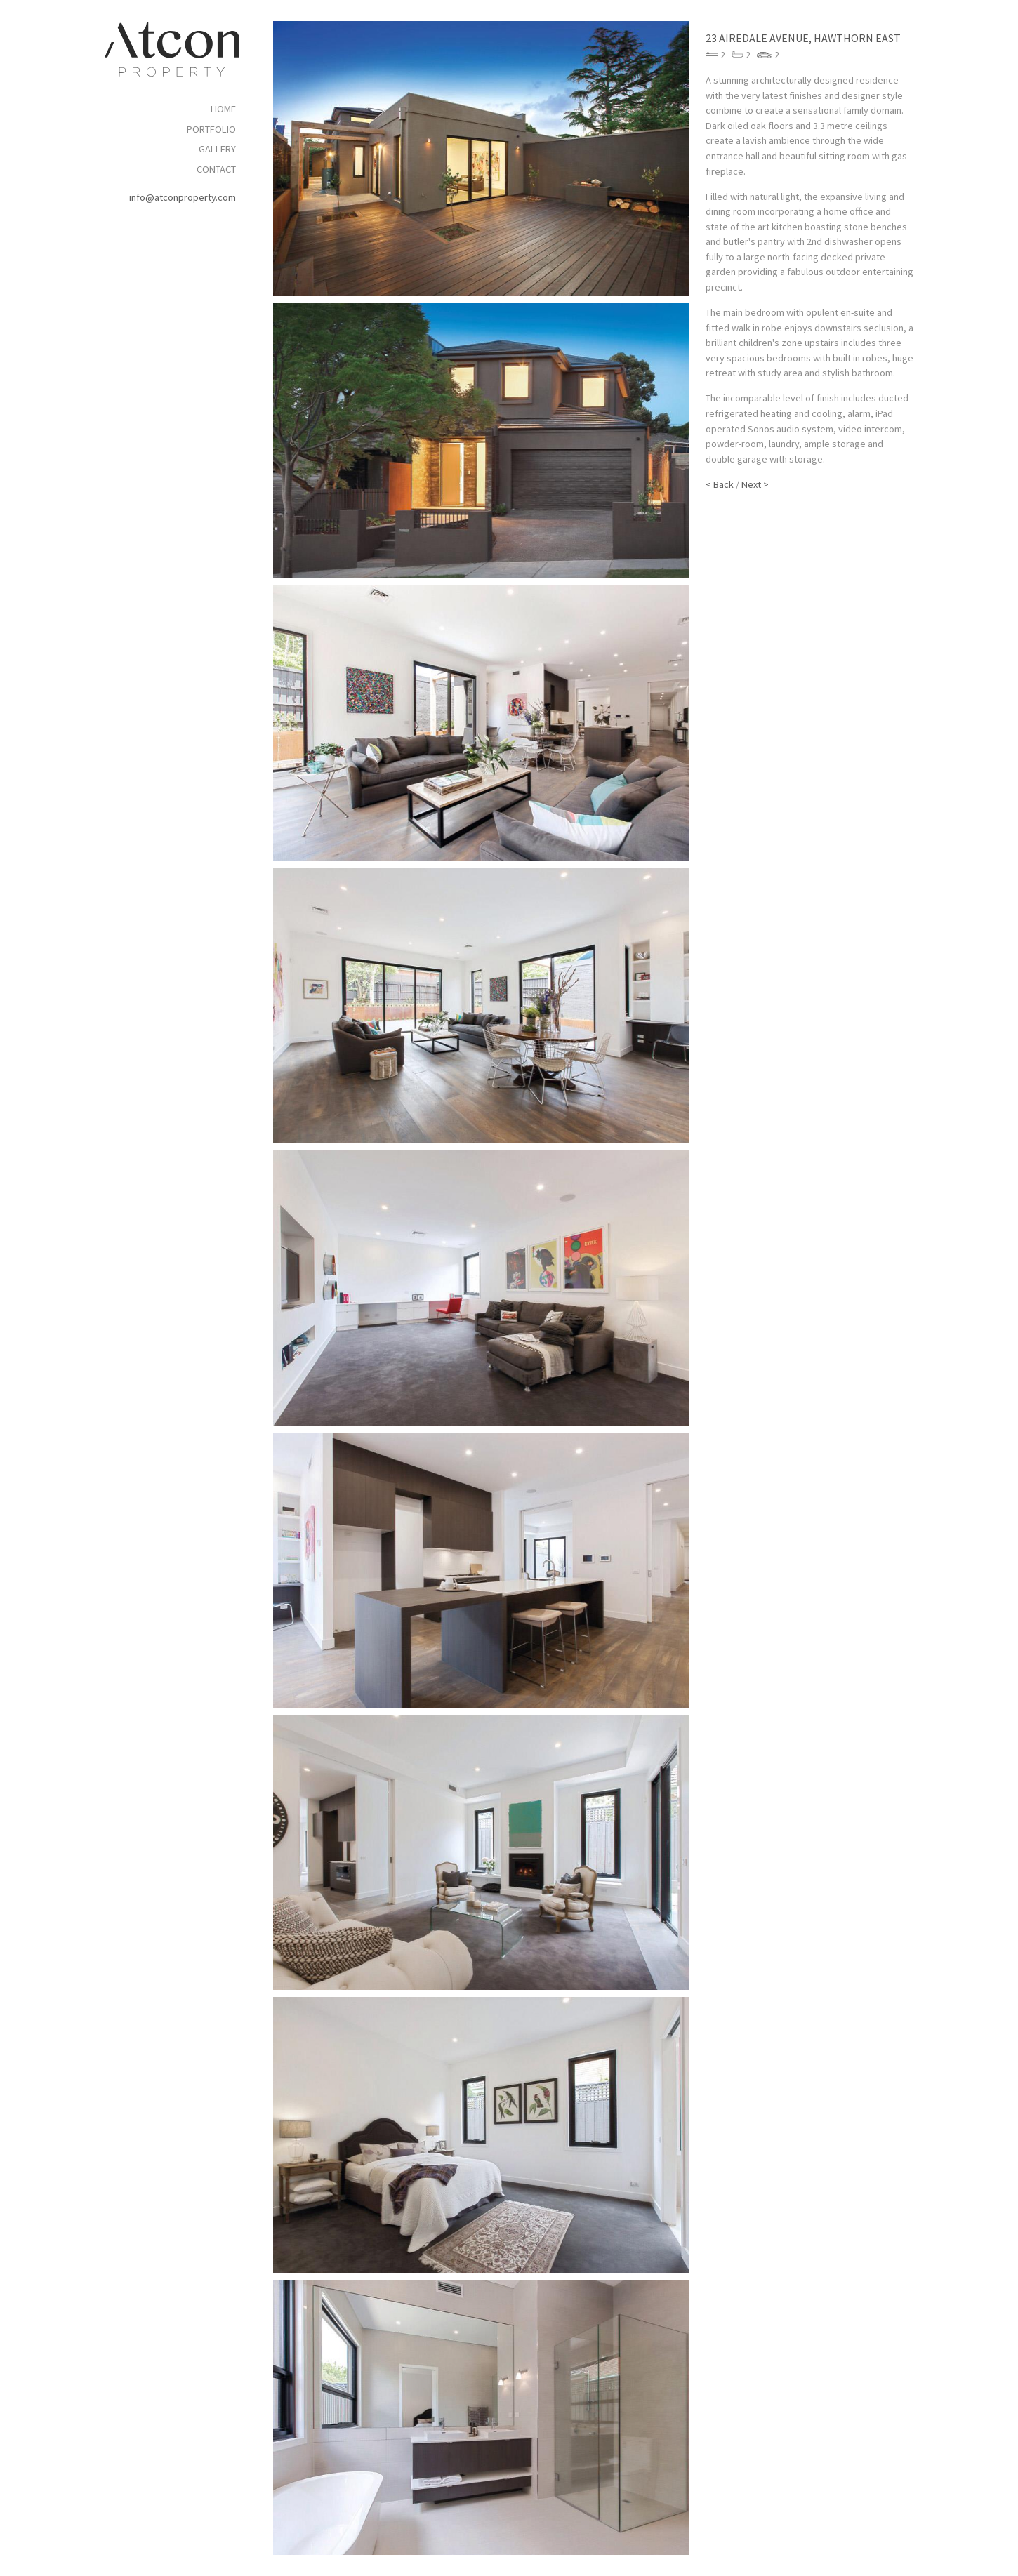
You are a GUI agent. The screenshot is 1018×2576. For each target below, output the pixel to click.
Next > (755, 484)
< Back (720, 484)
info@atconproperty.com (182, 197)
